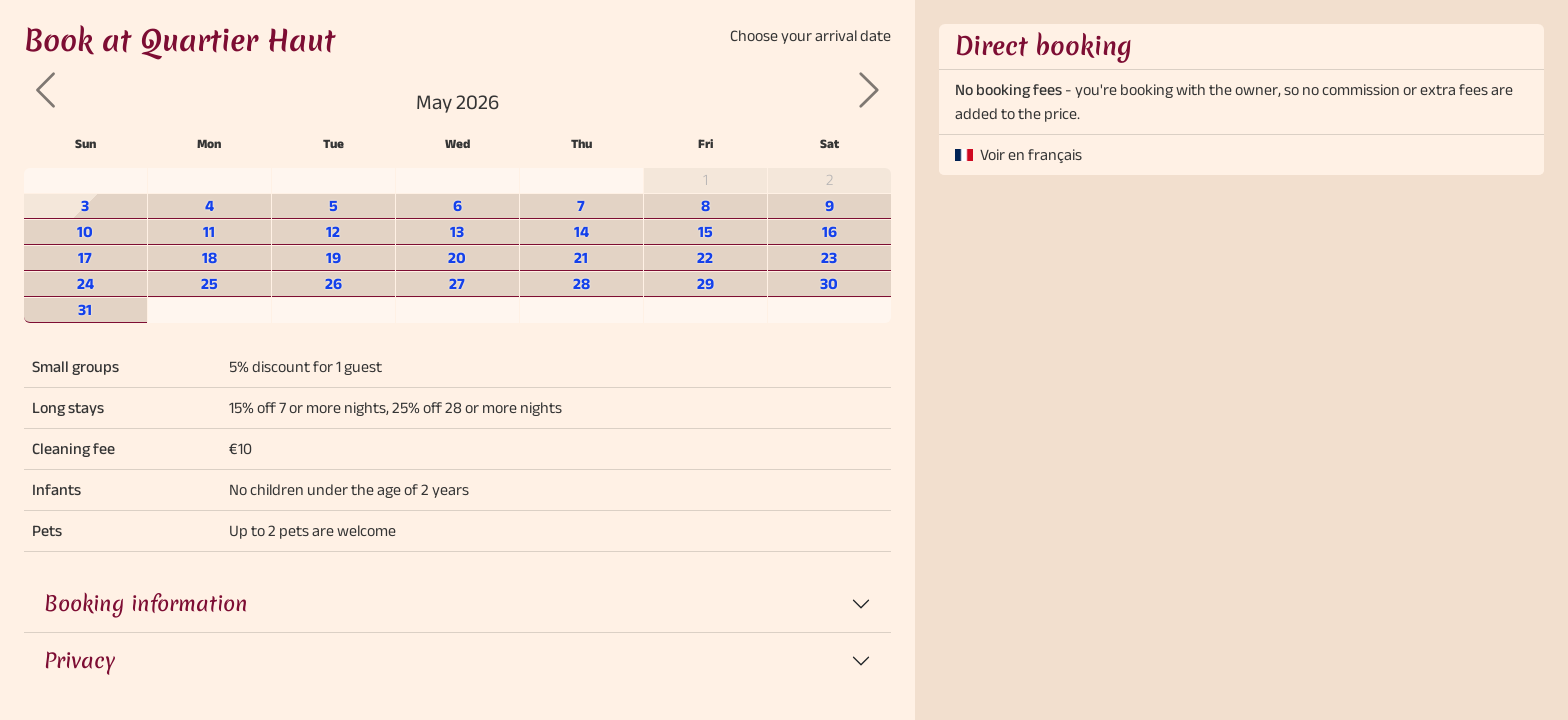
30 (829, 283)
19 (333, 257)
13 (457, 231)
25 (209, 283)
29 (705, 283)
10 (85, 231)
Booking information (146, 603)
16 (829, 231)
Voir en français (1031, 154)
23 (829, 257)
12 (333, 231)
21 (581, 257)
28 (581, 283)
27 (457, 283)
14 (581, 231)
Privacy (79, 660)
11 (209, 231)
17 (85, 257)
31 (85, 309)
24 (85, 283)
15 (705, 231)
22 (705, 257)
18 (209, 257)
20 (457, 257)
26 (333, 283)
